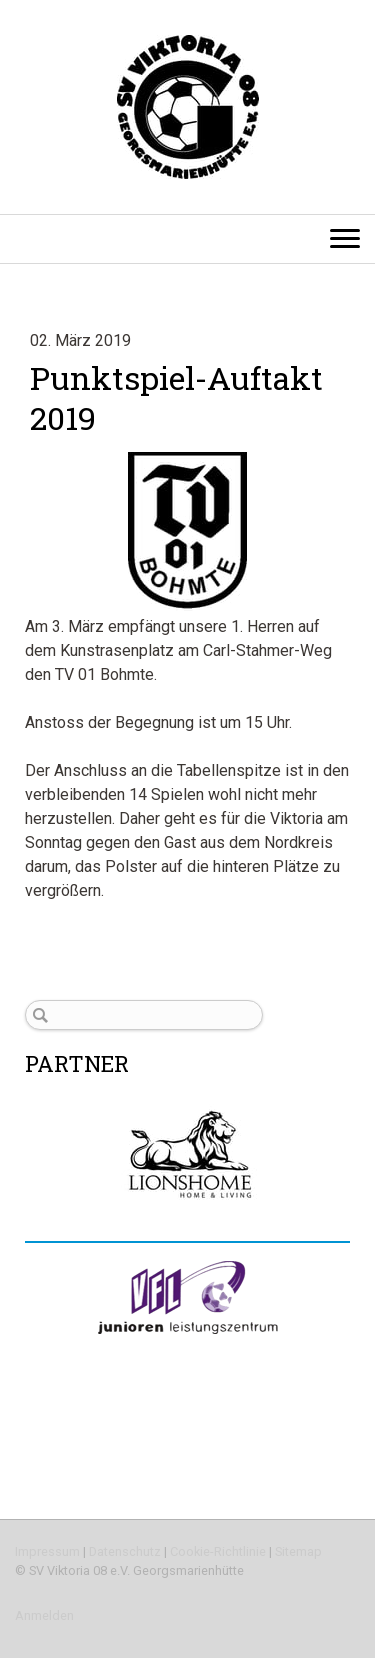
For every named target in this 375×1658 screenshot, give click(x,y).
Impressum (47, 1551)
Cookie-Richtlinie (218, 1551)
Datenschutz (125, 1551)
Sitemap (298, 1551)
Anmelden (44, 1615)
